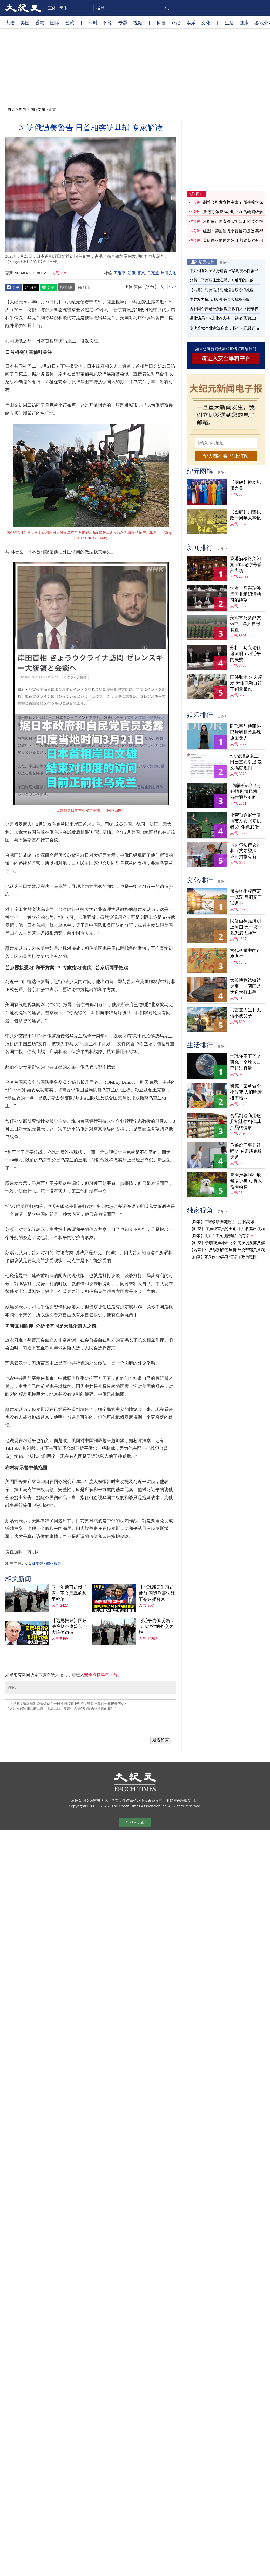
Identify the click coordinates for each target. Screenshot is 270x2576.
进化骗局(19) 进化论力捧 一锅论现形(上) (223, 318)
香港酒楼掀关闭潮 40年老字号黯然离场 (246, 564)
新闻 (22, 109)
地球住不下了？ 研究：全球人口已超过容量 (245, 1062)
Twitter (31, 287)
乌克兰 (153, 273)
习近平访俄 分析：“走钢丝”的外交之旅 (157, 1626)
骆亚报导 (53, 1564)
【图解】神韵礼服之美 (245, 485)
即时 (93, 22)
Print (84, 287)
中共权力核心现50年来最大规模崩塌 (220, 299)
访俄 (132, 273)
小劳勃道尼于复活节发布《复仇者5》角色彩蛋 (245, 821)
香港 (39, 22)
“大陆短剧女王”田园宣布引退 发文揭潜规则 (246, 762)
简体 (63, 7)
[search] (132, 8)
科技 (161, 22)
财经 (176, 22)
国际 (54, 22)
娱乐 (191, 22)
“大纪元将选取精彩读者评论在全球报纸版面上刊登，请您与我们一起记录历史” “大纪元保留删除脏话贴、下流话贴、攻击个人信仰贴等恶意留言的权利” (90, 1714)
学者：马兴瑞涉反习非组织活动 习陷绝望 (245, 594)
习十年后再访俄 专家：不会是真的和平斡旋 (69, 1593)
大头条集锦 (33, 1564)
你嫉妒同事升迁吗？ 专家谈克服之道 (246, 1151)
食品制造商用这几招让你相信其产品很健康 (245, 1121)
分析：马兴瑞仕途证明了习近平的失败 (222, 280)
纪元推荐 (206, 261)
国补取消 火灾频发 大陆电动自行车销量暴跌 (246, 683)
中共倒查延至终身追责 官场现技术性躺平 (224, 271)
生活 (229, 22)
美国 (25, 22)
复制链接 (66, 286)
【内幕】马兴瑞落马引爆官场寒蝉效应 (222, 290)
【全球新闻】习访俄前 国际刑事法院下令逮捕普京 (157, 1593)
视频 (138, 22)
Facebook (13, 287)
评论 (108, 22)
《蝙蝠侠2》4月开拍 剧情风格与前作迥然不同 (246, 791)
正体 (52, 7)
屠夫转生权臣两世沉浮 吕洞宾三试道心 (246, 897)
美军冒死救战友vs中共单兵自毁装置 (245, 623)
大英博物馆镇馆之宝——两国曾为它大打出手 (245, 986)
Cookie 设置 (135, 1822)
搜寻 (167, 8)
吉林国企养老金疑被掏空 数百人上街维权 (224, 309)
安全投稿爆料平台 (100, 1675)
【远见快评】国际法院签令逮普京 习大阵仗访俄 (69, 1626)
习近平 (120, 273)
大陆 (10, 22)
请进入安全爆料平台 (226, 358)
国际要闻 (37, 109)
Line (48, 287)
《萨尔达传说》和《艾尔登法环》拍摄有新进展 (245, 851)
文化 (206, 22)
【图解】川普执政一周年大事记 (245, 515)
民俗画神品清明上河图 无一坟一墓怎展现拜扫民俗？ (246, 927)
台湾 (70, 22)
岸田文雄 (168, 273)
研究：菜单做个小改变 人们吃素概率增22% (246, 1092)
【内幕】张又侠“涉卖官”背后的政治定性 (222, 1257)
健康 (244, 22)
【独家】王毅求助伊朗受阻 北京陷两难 (221, 1222)
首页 (11, 109)
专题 (122, 22)
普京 (141, 273)
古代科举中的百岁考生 (245, 953)
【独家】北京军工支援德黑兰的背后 (219, 1236)
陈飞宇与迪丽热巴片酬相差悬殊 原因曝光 (245, 732)
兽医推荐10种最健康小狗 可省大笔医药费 (246, 1180)
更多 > (224, 262)
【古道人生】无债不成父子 (245, 1012)
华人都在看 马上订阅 (226, 456)
